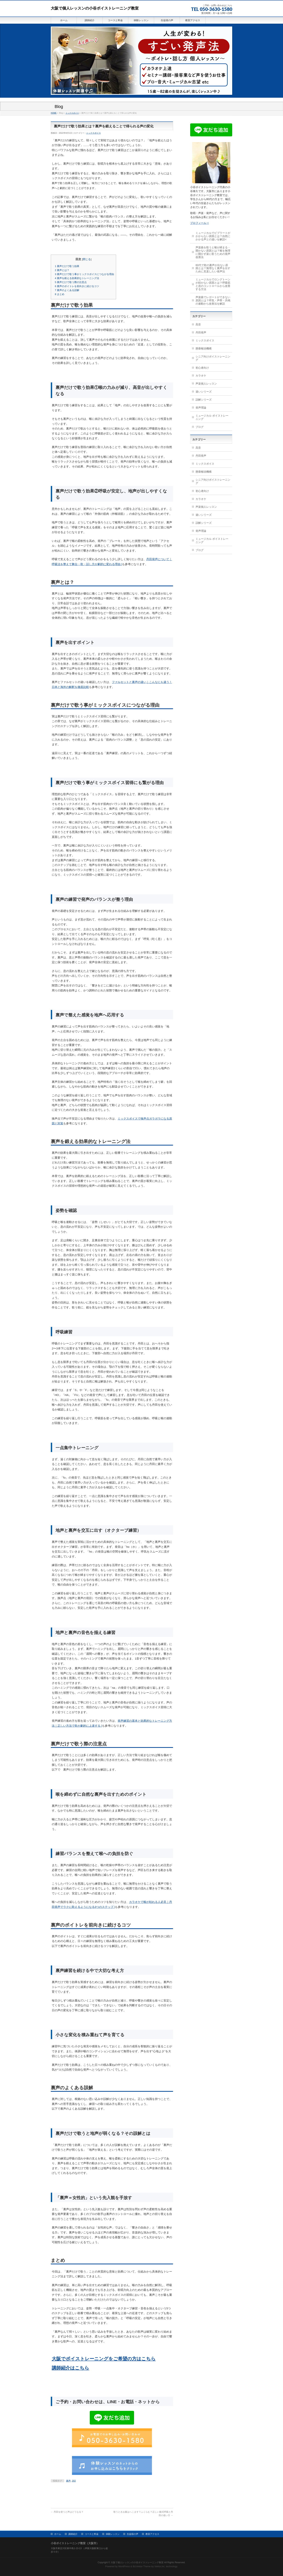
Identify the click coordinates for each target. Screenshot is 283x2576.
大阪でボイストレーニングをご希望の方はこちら (104, 2358)
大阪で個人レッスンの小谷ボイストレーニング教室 (95, 8)
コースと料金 (92, 2534)
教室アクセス (152, 2534)
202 (74, 2480)
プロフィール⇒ (199, 222)
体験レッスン (113, 2534)
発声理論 (201, 407)
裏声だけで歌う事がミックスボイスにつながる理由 (84, 274)
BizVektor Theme (142, 2566)
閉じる (87, 259)
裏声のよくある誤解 (67, 290)
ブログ (200, 426)
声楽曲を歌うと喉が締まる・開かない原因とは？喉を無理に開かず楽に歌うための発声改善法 (213, 252)
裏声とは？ (62, 270)
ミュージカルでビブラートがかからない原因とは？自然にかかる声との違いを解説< (213, 236)
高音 (198, 324)
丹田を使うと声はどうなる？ (67, 2512)
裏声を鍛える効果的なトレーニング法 (77, 278)
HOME (54, 113)
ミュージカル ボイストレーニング (212, 417)
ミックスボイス (72, 113)
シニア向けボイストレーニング (213, 358)
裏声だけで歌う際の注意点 (71, 282)
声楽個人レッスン (206, 383)
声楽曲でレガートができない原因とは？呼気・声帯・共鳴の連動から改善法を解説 (213, 300)
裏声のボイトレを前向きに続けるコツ (77, 286)
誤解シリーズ (204, 399)
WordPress (124, 2566)
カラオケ (201, 375)
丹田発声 (201, 332)
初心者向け (202, 367)
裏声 (68, 2480)
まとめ (59, 294)
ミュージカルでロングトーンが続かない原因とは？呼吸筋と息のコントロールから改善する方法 (213, 284)
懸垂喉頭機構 (204, 348)
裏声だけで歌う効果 (67, 266)
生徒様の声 (132, 2534)
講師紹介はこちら (70, 2367)
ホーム (57, 2534)
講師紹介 (73, 2534)
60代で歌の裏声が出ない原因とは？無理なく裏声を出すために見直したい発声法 (213, 268)
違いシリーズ (204, 391)
